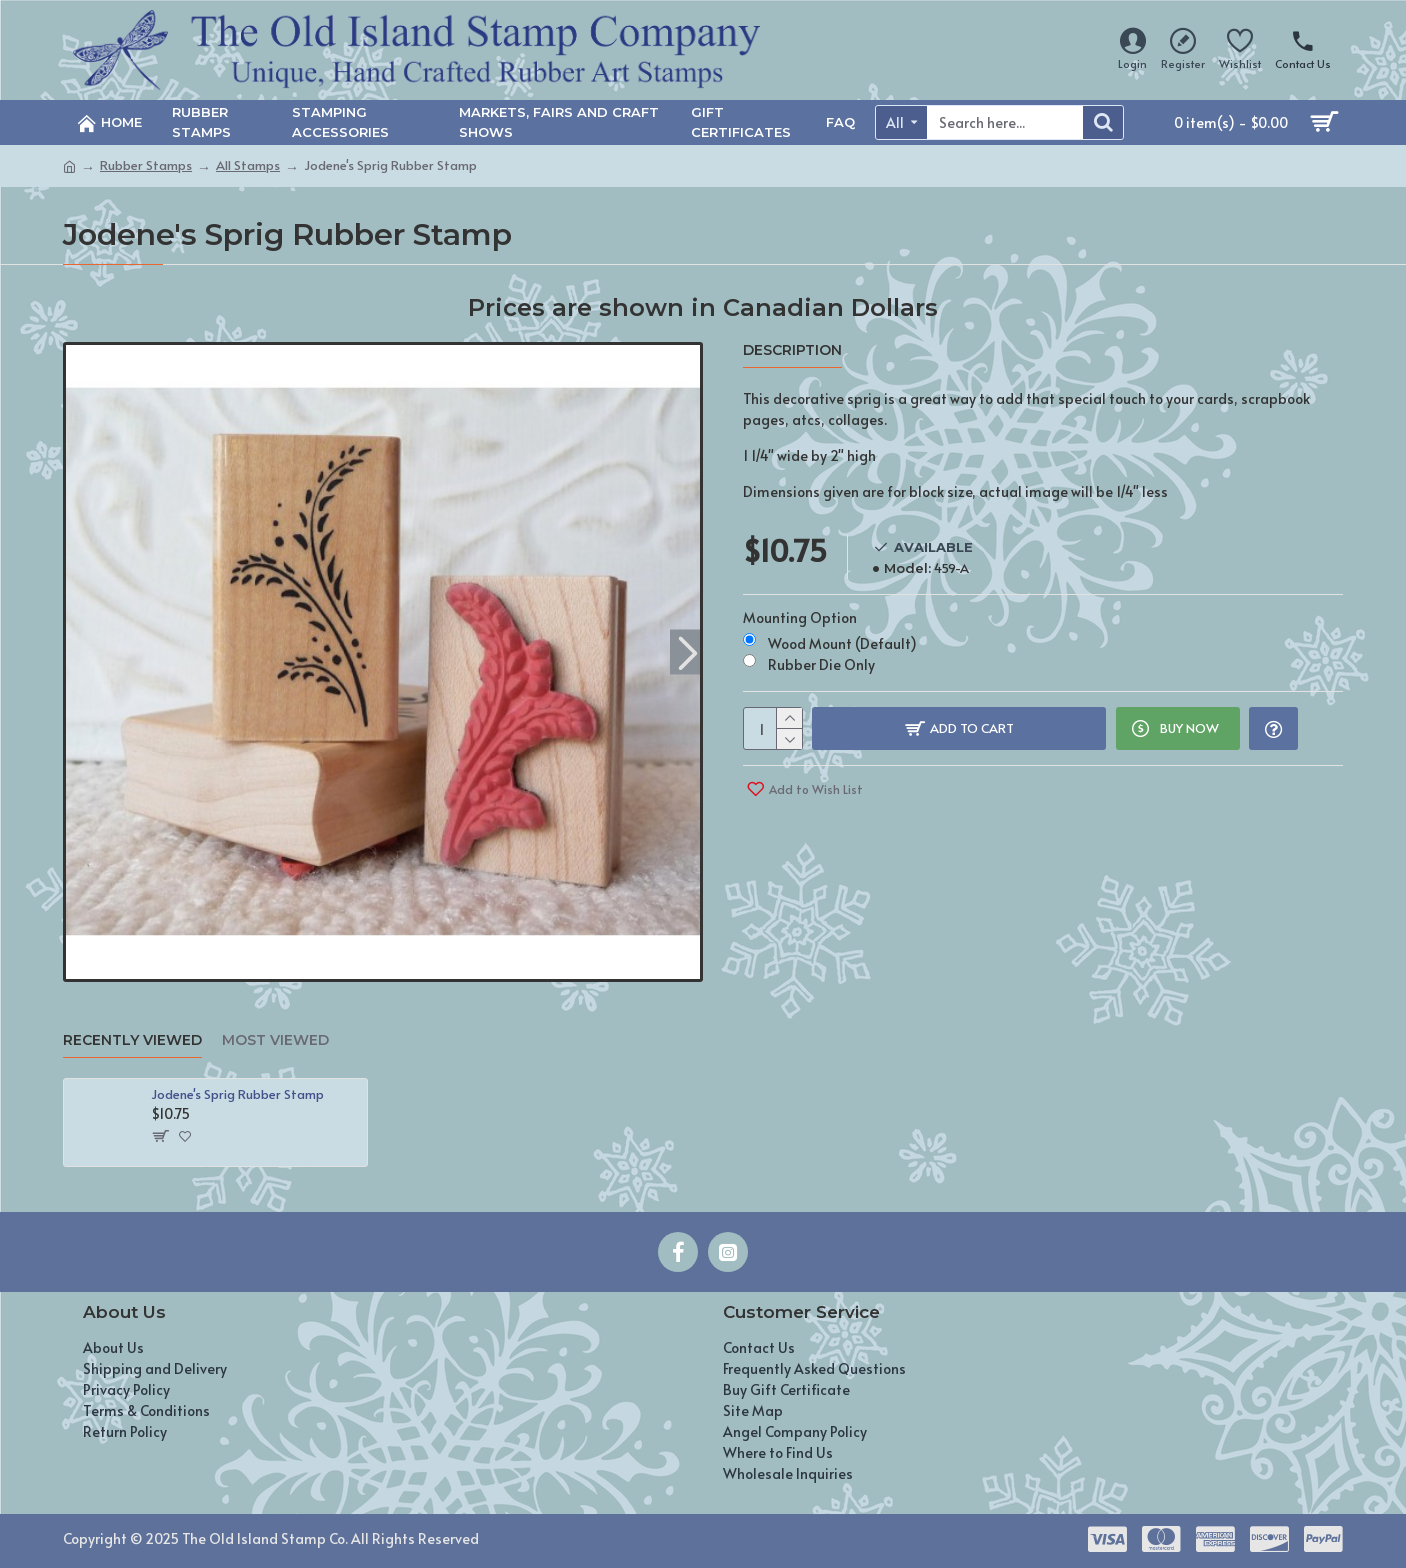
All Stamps (248, 165)
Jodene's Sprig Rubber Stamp (237, 1094)
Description (792, 350)
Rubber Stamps (146, 165)
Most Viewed (275, 1040)
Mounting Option (800, 614)
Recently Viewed (132, 1040)
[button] (687, 651)
